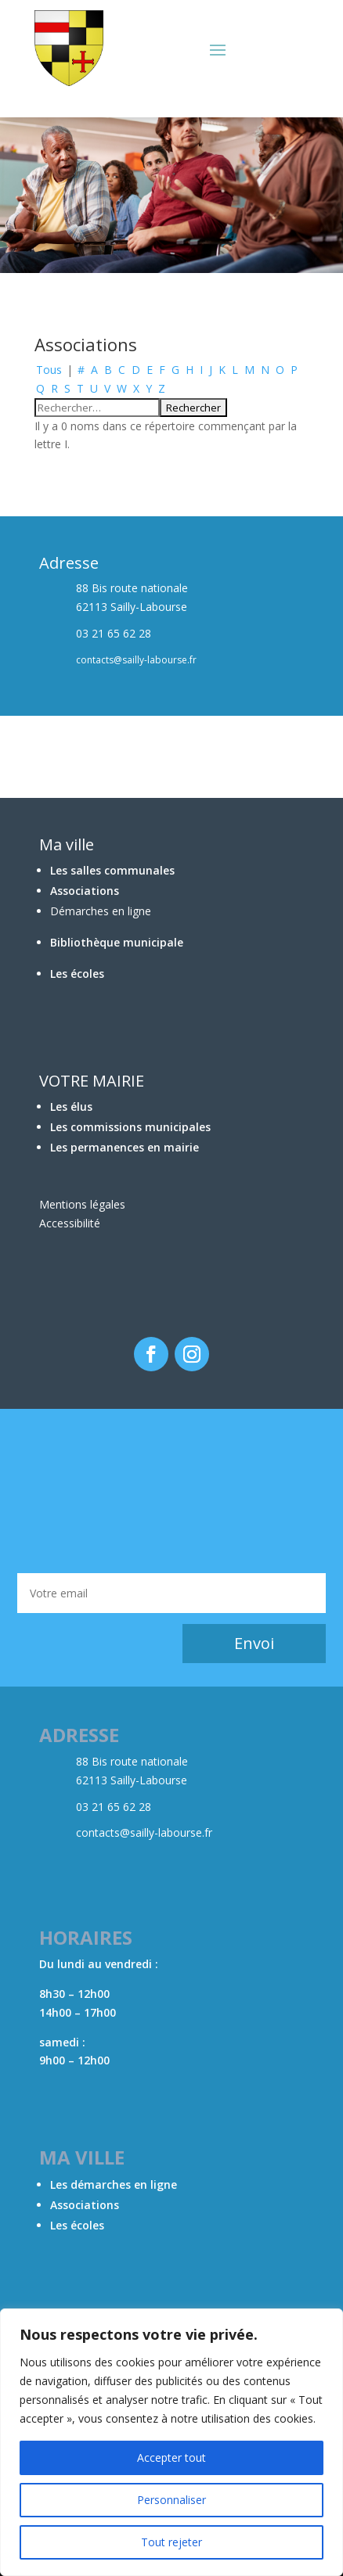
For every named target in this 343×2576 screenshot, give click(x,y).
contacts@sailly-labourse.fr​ (144, 1832)
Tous (49, 369)
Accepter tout (171, 2457)
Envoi (254, 1643)
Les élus (71, 1106)
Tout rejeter (171, 2542)
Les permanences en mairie (124, 1147)
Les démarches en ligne (113, 2184)
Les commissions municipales (130, 1126)
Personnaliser (171, 2499)
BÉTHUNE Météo (171, 1491)
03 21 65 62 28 (113, 1806)
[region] (171, 2442)
